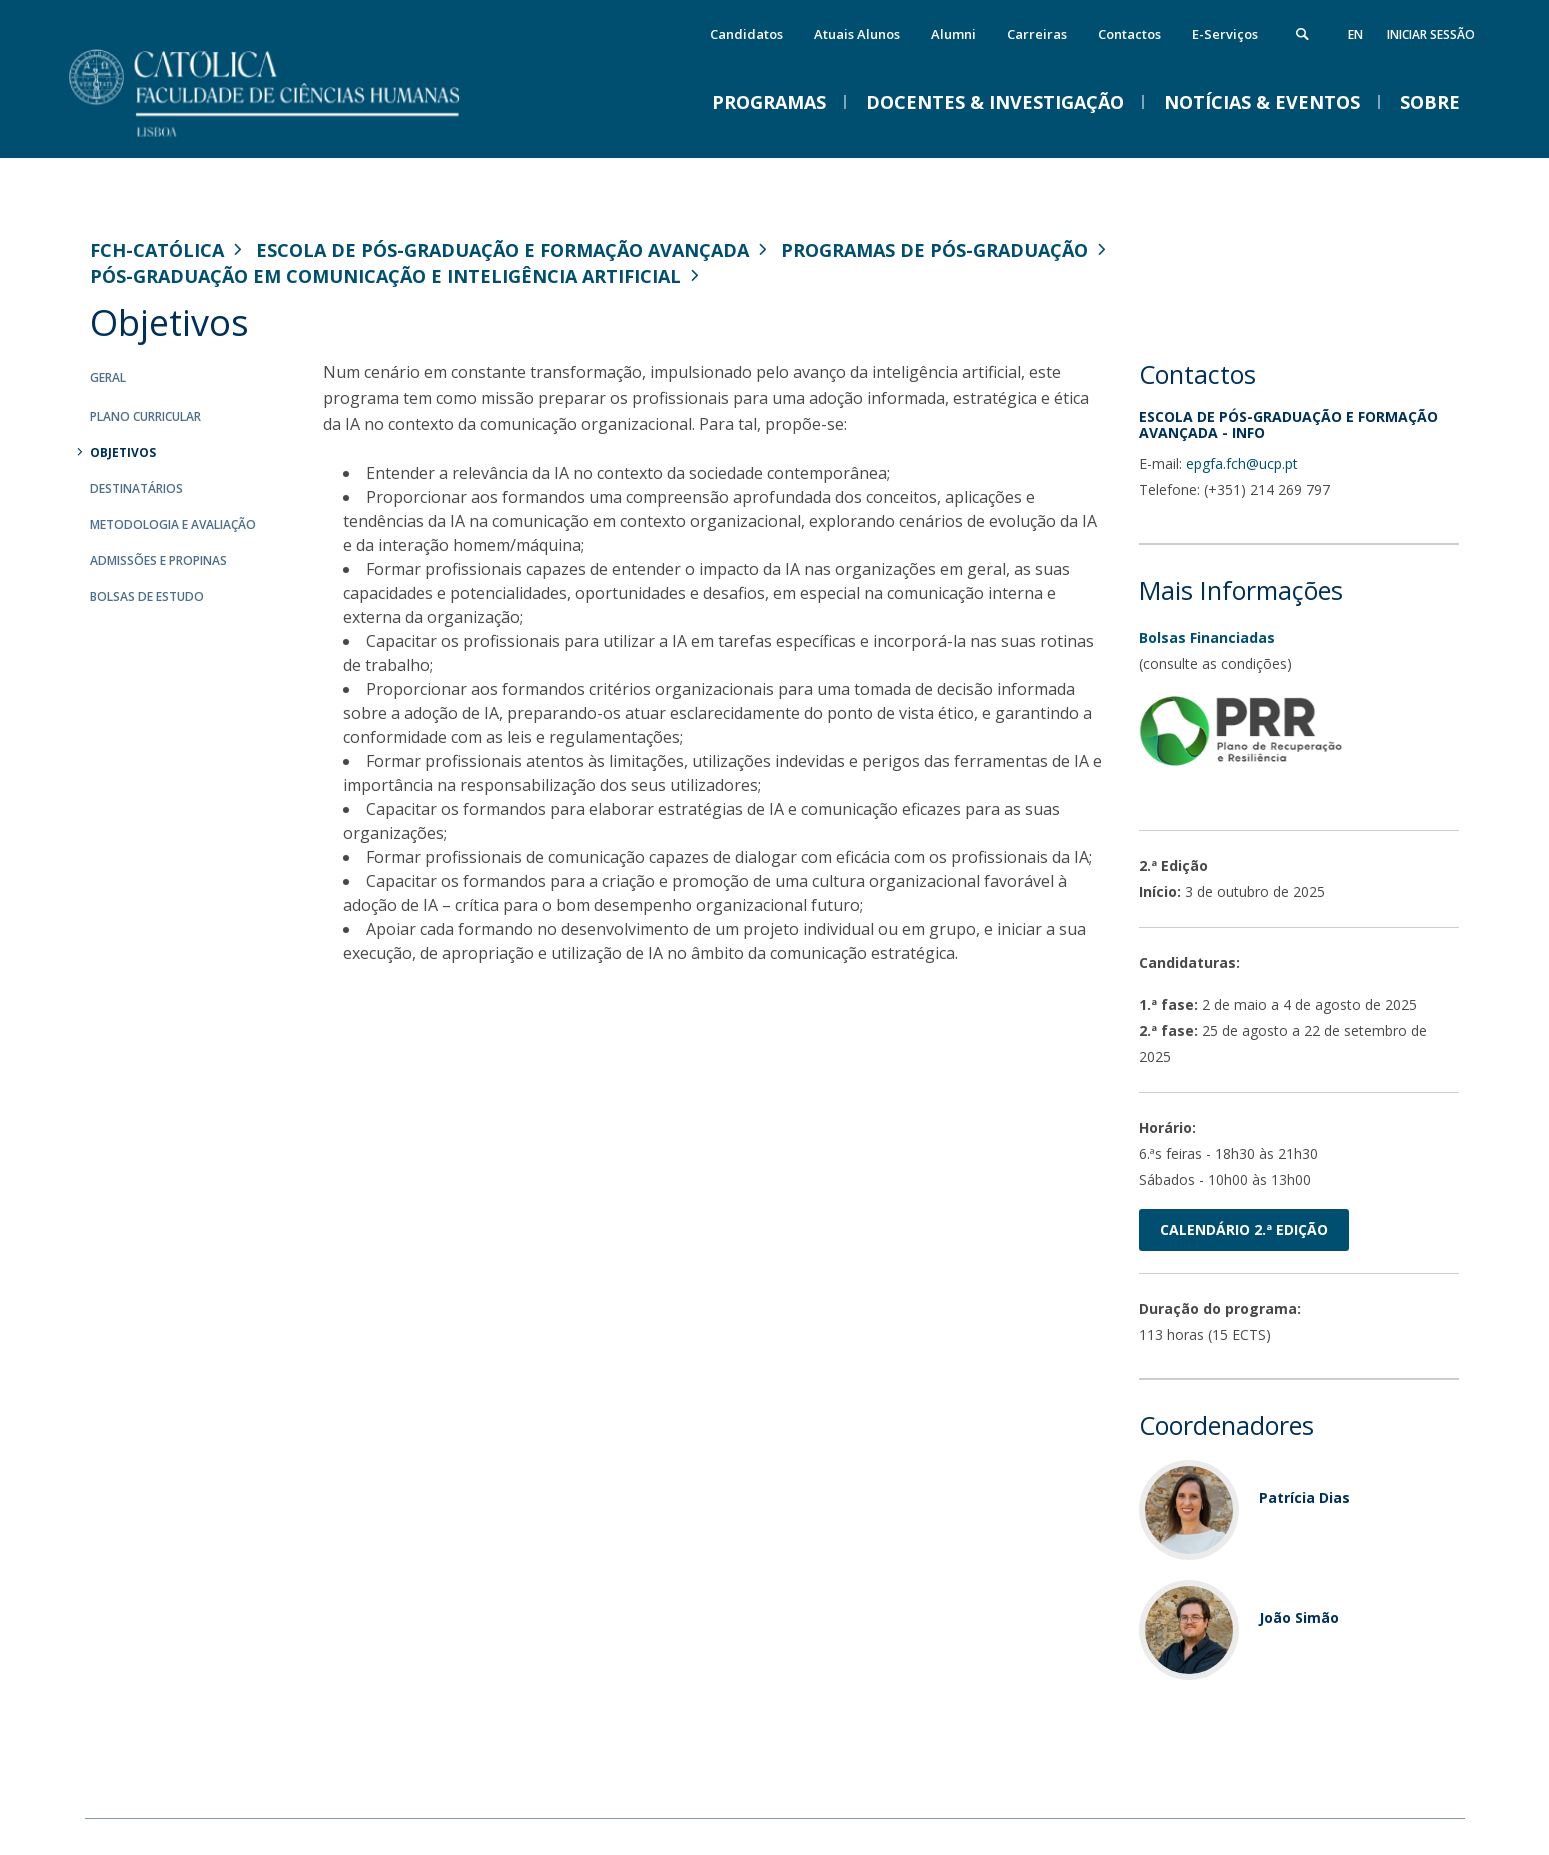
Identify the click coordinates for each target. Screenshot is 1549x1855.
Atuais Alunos (857, 34)
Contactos (1129, 34)
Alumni (953, 34)
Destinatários (136, 488)
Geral (108, 377)
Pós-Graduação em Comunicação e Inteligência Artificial (385, 276)
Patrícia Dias (1304, 1497)
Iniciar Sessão (1431, 34)
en (1355, 34)
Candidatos (746, 34)
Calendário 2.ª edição (1244, 1229)
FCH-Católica (157, 250)
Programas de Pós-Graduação (934, 250)
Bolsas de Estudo (147, 596)
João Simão (1299, 1617)
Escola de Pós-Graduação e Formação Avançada (502, 250)
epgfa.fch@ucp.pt (1242, 463)
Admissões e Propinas (158, 560)
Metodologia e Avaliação (173, 524)
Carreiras (1037, 34)
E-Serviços (1225, 34)
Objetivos (123, 452)
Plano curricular (145, 416)
